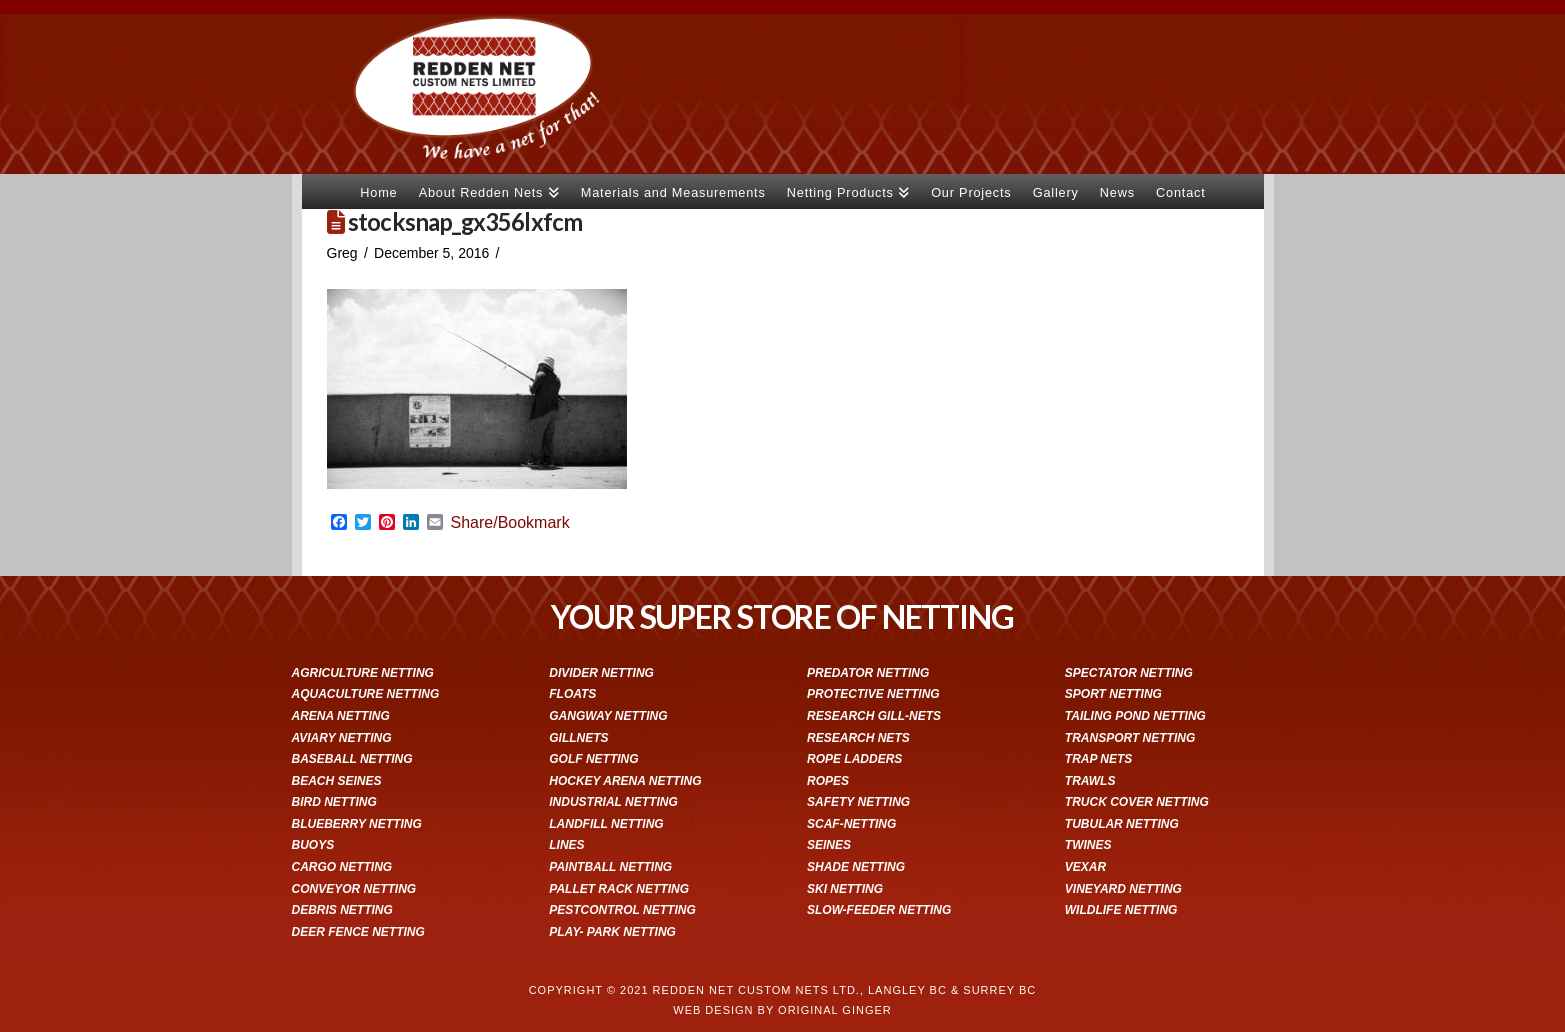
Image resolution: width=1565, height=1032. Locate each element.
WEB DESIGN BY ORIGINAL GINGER (782, 1010)
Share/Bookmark (510, 523)
